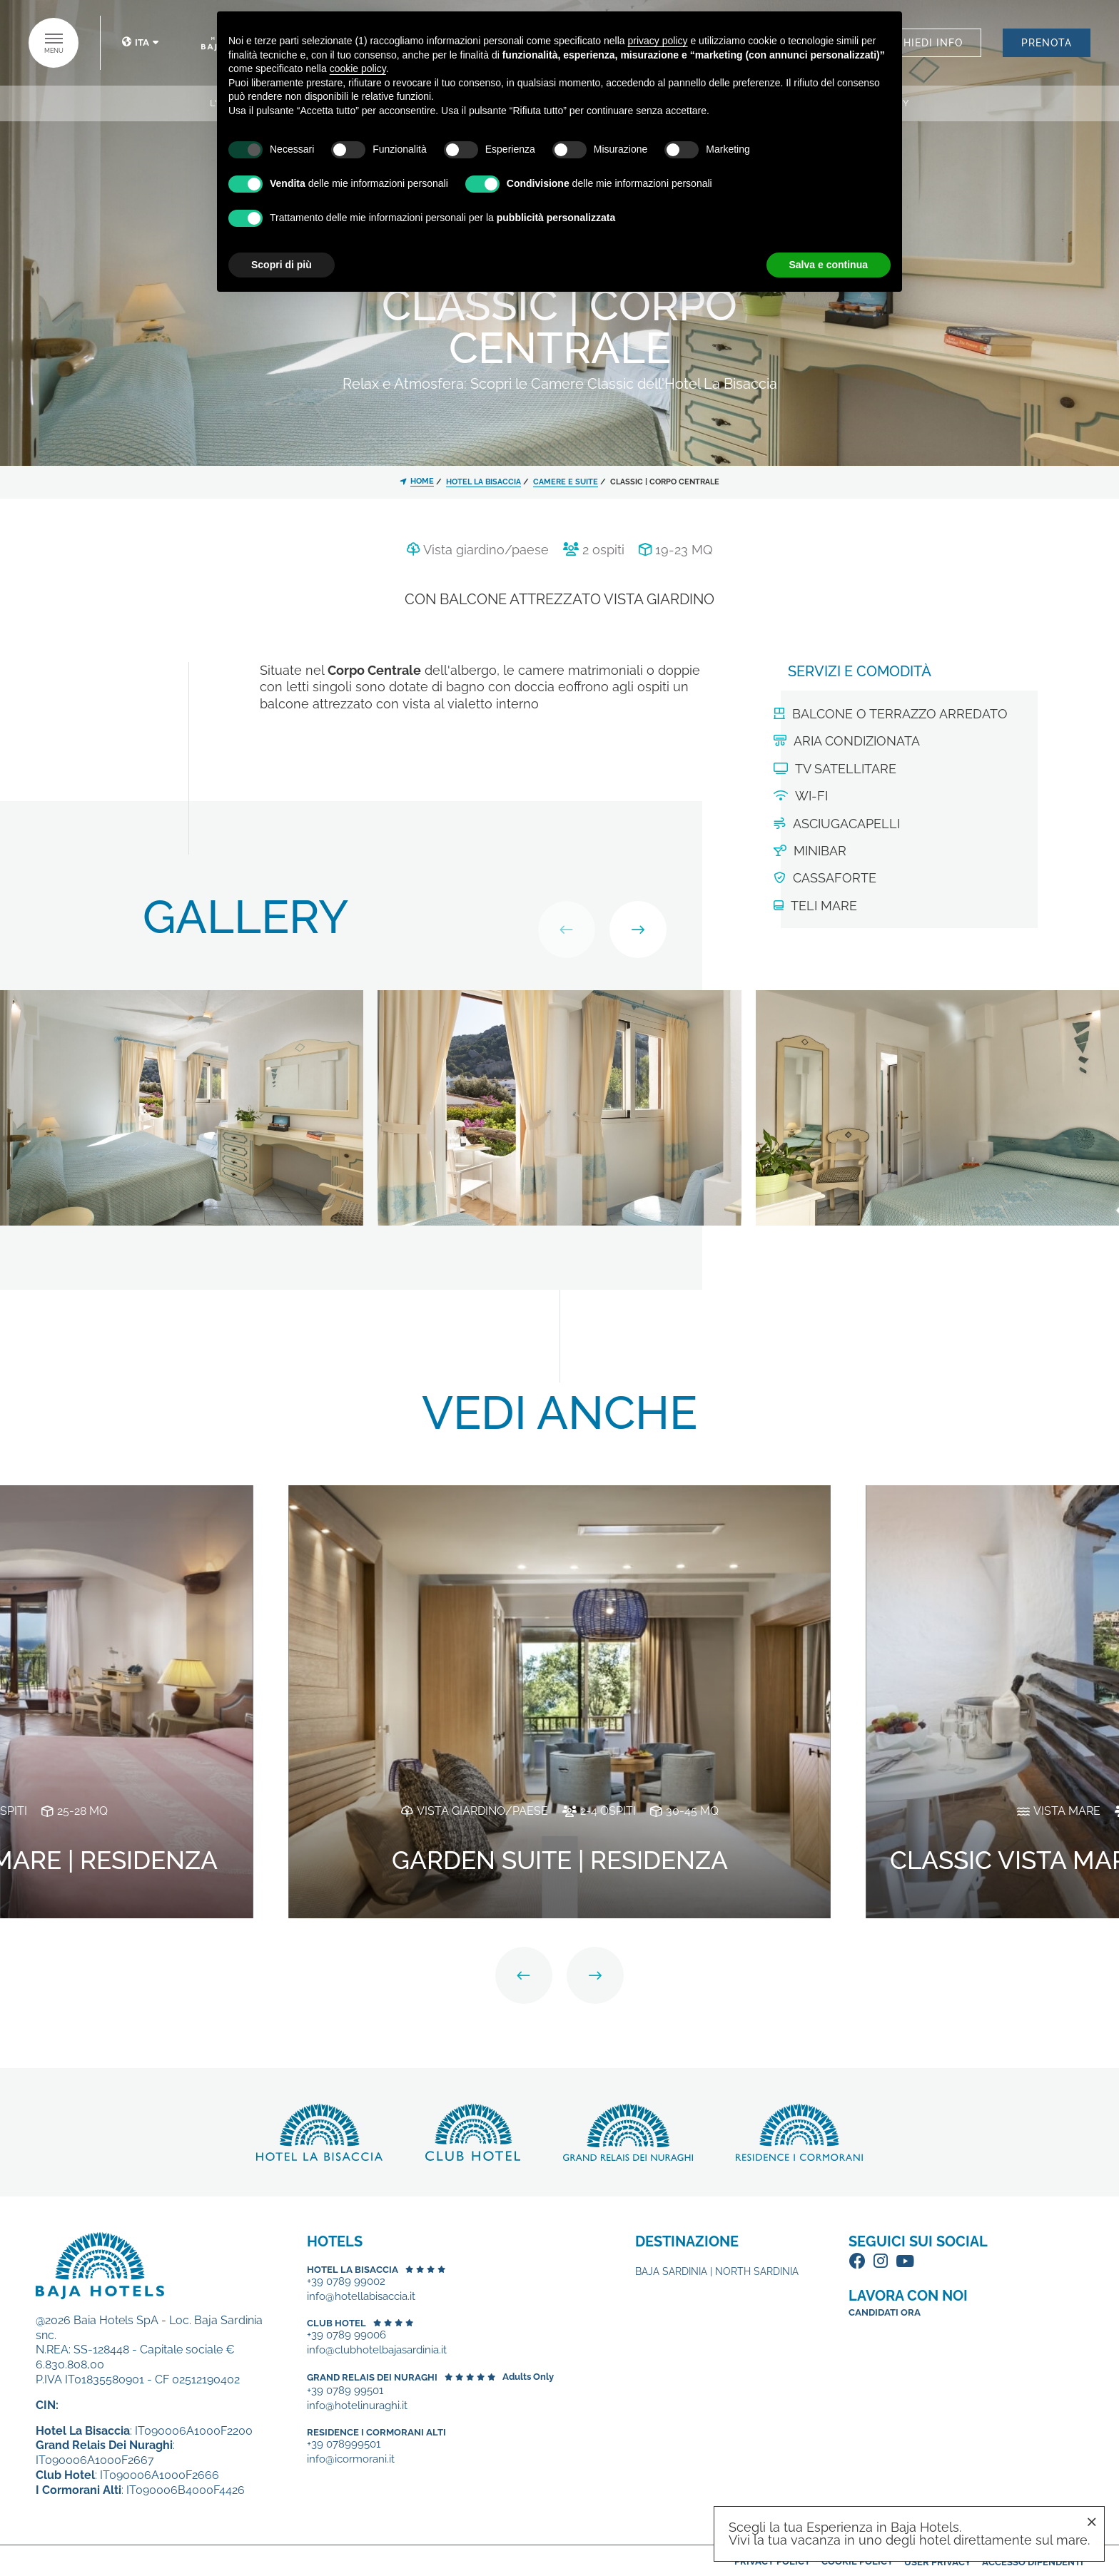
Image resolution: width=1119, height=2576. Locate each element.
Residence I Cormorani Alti (376, 2432)
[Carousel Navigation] (602, 929)
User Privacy (937, 2562)
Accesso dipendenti (1032, 2562)
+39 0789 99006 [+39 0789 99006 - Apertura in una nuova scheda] (346, 2335)
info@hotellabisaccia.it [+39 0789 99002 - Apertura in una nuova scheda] (361, 2296)
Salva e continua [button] (828, 264)
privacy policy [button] (658, 40)
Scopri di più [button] (281, 264)
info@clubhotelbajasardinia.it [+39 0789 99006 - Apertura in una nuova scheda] (377, 2350)
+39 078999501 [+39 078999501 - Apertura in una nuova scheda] (343, 2444)
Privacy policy (772, 2561)
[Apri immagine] (181, 1106)
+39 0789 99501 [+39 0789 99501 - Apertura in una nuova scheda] (345, 2391)
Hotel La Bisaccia (352, 2269)
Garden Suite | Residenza (560, 1860)
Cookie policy (857, 2561)
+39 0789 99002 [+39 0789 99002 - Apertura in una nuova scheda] (346, 2281)
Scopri (319, 2132)
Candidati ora (885, 2312)
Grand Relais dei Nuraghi (372, 2377)
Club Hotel (336, 2323)
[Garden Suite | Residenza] (560, 1700)
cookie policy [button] (358, 68)
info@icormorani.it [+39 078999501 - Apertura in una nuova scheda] (351, 2459)
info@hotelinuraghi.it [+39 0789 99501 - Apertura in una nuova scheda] (357, 2406)
